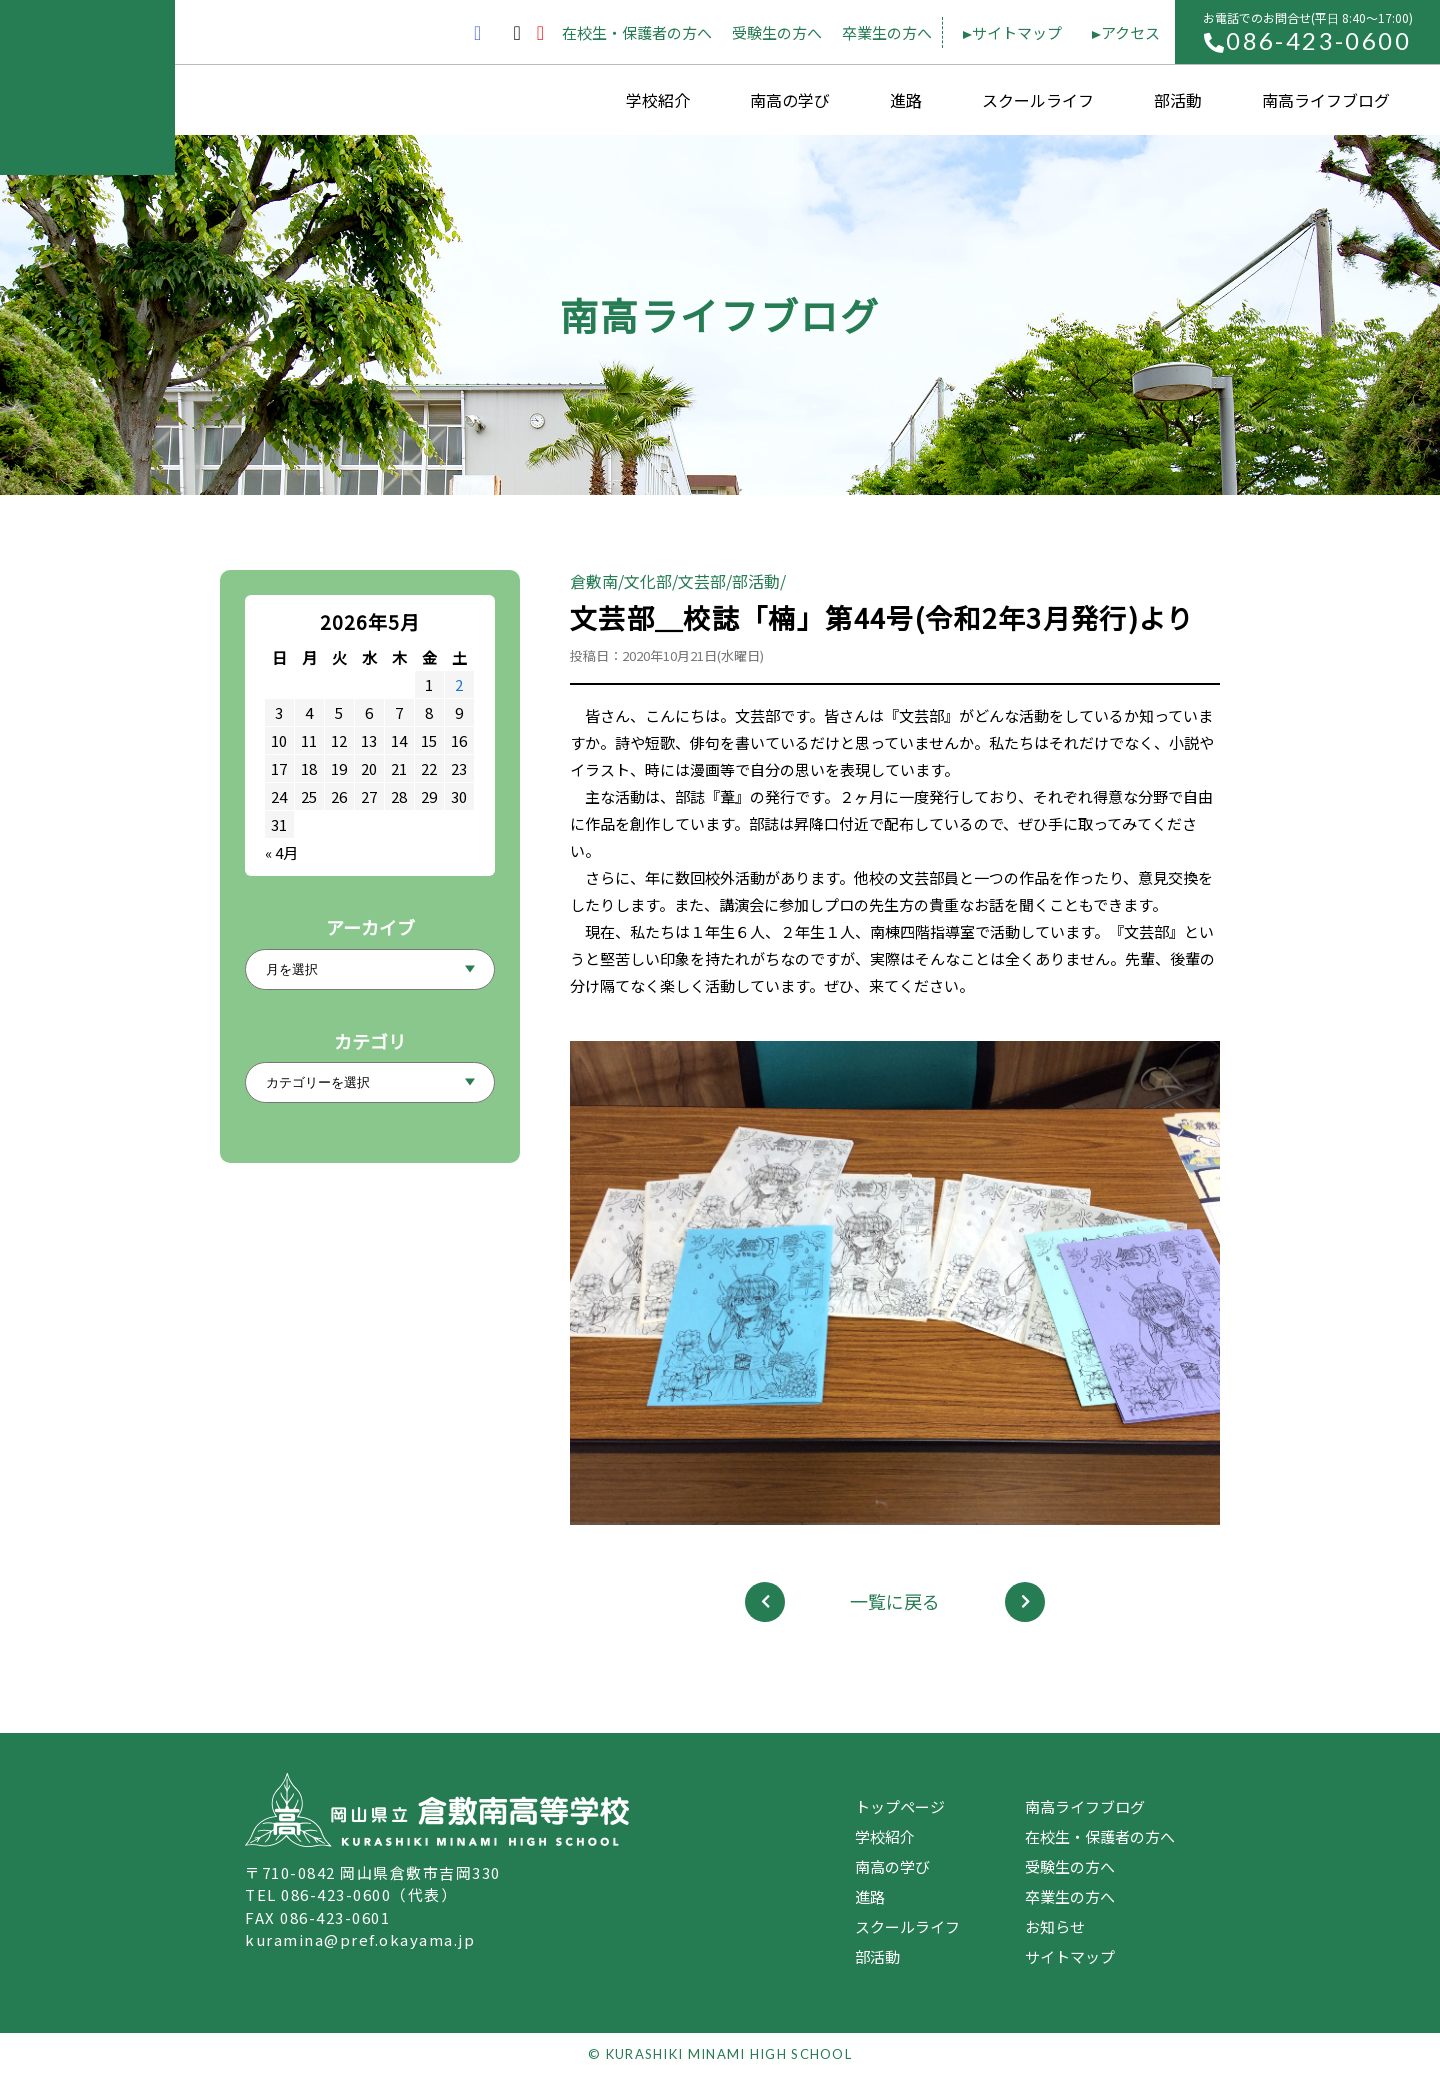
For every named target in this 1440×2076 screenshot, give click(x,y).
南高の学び (790, 100)
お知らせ (1055, 1926)
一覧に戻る (895, 1601)
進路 (906, 100)
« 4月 (281, 852)
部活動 (1178, 100)
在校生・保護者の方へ (637, 32)
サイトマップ (1017, 32)
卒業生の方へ (887, 32)
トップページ (900, 1806)
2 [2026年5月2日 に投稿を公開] (459, 684)
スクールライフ (1038, 100)
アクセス (1130, 32)
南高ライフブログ (1326, 100)
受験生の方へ (777, 32)
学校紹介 (658, 100)
